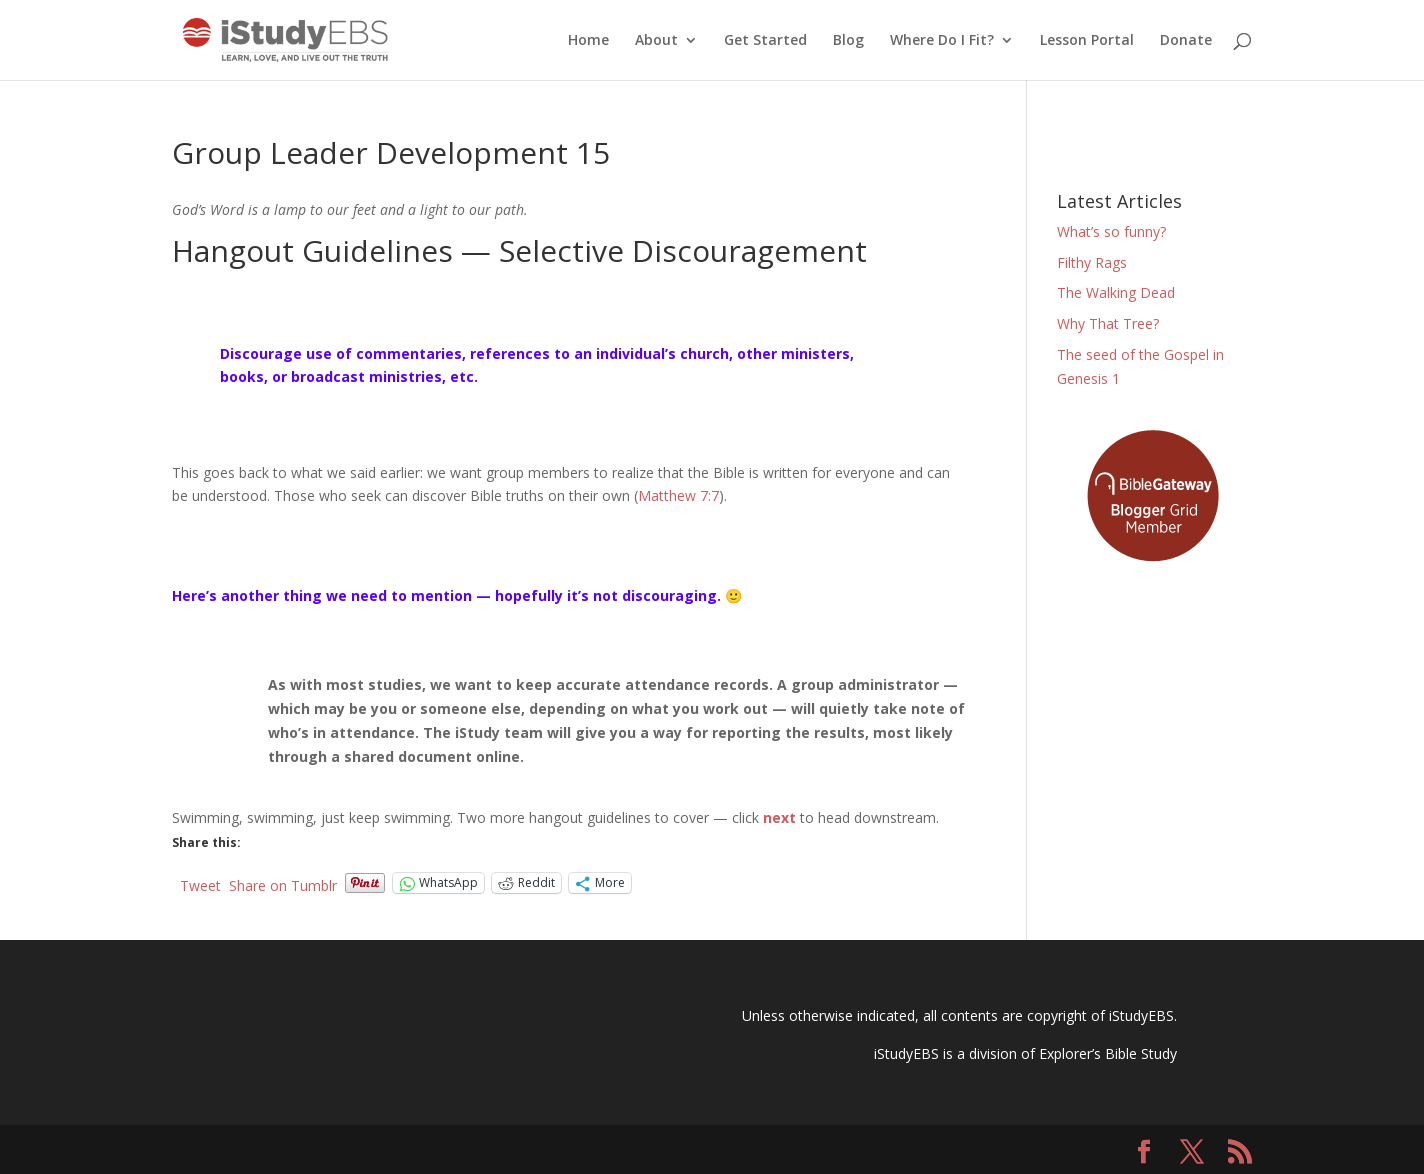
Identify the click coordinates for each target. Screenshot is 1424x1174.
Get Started (765, 41)
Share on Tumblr (283, 883)
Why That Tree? (1108, 323)
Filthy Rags (1092, 262)
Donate (1186, 41)
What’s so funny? (1111, 231)
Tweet (200, 883)
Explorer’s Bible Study (1108, 1053)
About (656, 41)
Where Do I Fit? (942, 41)
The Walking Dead (1116, 292)
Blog (848, 41)
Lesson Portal (1087, 41)
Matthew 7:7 (678, 495)
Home (588, 41)
